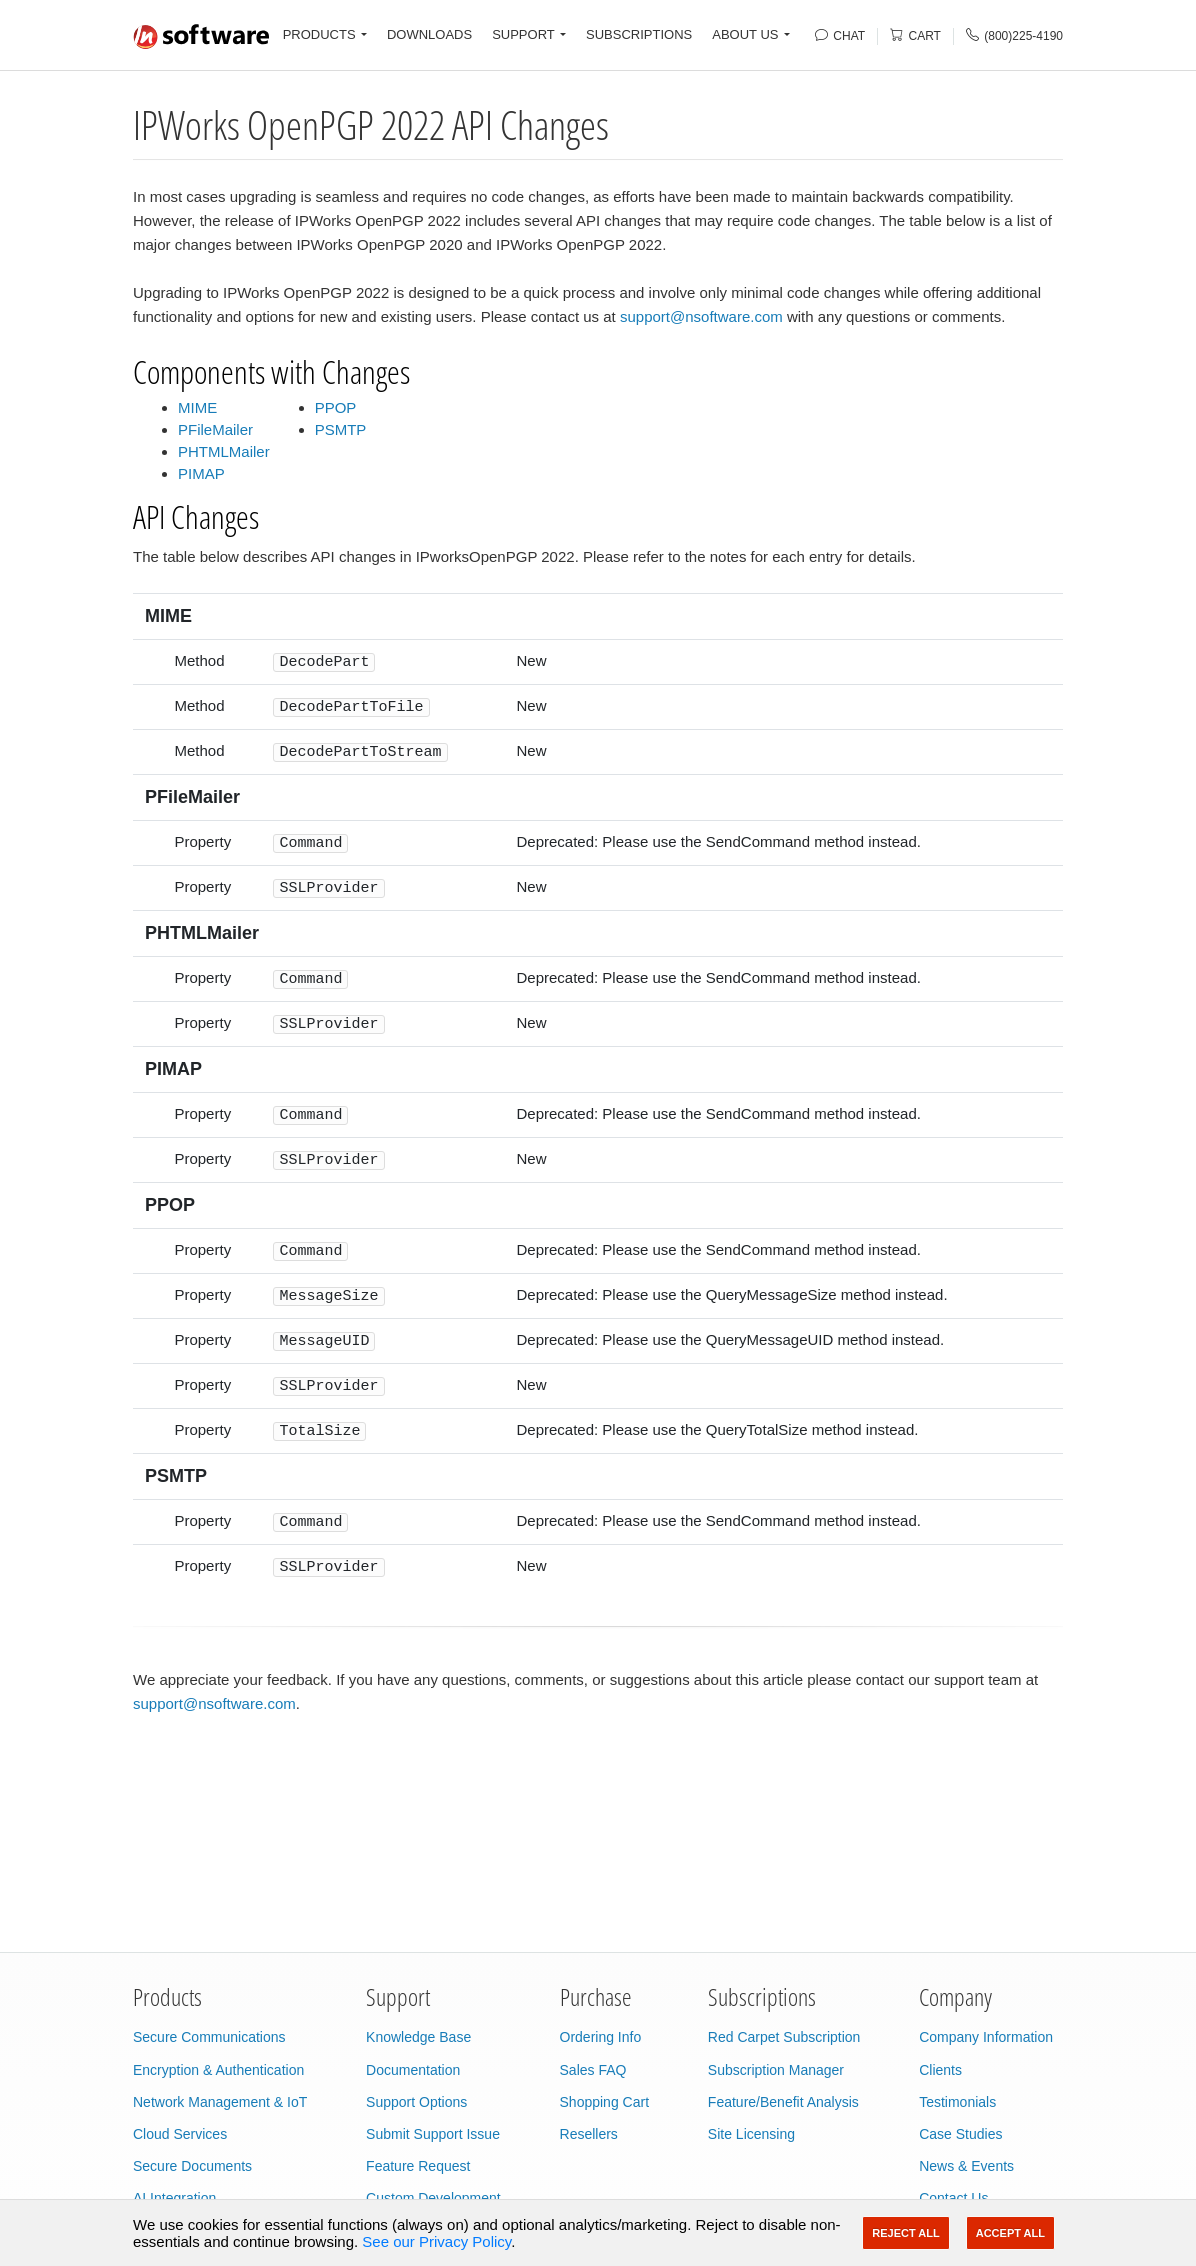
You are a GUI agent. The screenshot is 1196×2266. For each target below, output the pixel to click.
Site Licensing (751, 2134)
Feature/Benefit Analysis (783, 2102)
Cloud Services (180, 2134)
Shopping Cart (605, 2102)
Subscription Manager (776, 2070)
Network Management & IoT (220, 2102)
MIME (197, 407)
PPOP (336, 407)
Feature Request (418, 2166)
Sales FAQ (593, 2070)
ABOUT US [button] (745, 34)
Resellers (589, 2134)
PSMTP (341, 429)
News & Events (966, 2166)
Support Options (416, 2102)
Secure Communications (209, 2037)
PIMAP (201, 473)
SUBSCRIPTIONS (639, 34)
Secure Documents (192, 2166)
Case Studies (960, 2134)
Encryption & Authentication (218, 2070)
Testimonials (957, 2102)
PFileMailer (215, 429)
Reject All (905, 2233)
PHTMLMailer (224, 451)
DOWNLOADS (429, 34)
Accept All (1010, 2233)
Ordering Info (601, 2037)
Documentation (413, 2070)
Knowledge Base (418, 2037)
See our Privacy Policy (436, 2241)
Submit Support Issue (433, 2134)
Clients (940, 2070)
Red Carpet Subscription (784, 2037)
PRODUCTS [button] (319, 34)
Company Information (986, 2037)
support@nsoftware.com (701, 316)
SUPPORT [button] (523, 34)
